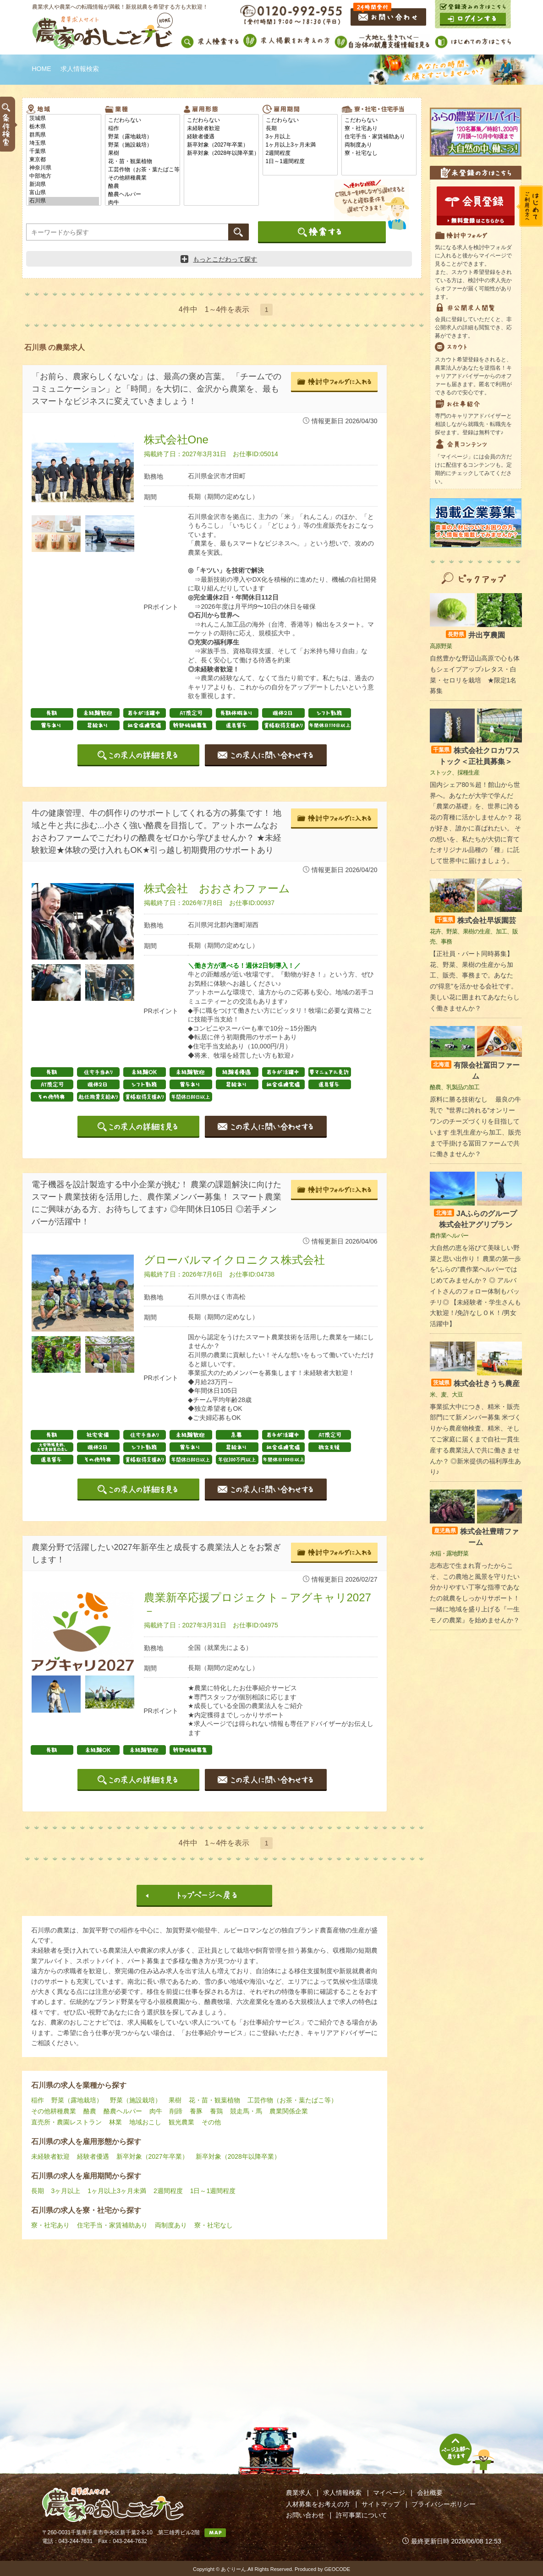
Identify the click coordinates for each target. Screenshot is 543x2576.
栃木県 (63, 127)
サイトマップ (381, 2504)
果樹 (142, 153)
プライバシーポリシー (443, 2504)
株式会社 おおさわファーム (217, 888)
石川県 (63, 201)
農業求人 (299, 2492)
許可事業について (361, 2515)
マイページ (389, 2492)
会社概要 (430, 2492)
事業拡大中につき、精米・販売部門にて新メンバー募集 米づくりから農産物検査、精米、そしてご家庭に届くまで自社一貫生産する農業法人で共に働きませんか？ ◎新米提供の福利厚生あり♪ (475, 1439)
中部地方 (63, 176)
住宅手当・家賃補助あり (379, 137)
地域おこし (145, 2122)
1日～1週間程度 (300, 162)
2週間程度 (300, 153)
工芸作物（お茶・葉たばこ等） (142, 170)
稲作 (142, 129)
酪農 (142, 186)
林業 (115, 2122)
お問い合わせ (305, 2515)
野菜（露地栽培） (142, 137)
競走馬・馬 (246, 2111)
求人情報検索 (342, 2492)
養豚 (196, 2111)
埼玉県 (63, 143)
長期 (300, 129)
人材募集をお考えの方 (318, 2504)
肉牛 (142, 203)
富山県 (63, 193)
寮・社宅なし (379, 153)
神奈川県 (63, 168)
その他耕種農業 (142, 178)
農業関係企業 (288, 2111)
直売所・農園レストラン (66, 2122)
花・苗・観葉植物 (142, 162)
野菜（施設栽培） (142, 145)
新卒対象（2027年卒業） (221, 145)
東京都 (63, 160)
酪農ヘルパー (142, 195)
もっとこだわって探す (219, 259)
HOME (41, 68)
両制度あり (379, 145)
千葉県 (63, 151)
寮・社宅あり (379, 129)
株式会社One (176, 439)
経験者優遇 (221, 137)
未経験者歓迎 (221, 129)
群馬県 (63, 135)
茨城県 (63, 119)
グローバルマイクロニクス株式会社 (234, 1260)
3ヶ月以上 (300, 137)
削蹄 (176, 2111)
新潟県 (63, 184)
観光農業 (181, 2122)
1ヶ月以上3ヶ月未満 (300, 145)
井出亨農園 (475, 635)
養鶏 (216, 2111)
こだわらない (142, 120)
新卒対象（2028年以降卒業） (221, 153)
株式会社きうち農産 (475, 1383)
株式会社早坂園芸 (475, 920)
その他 (211, 2122)
